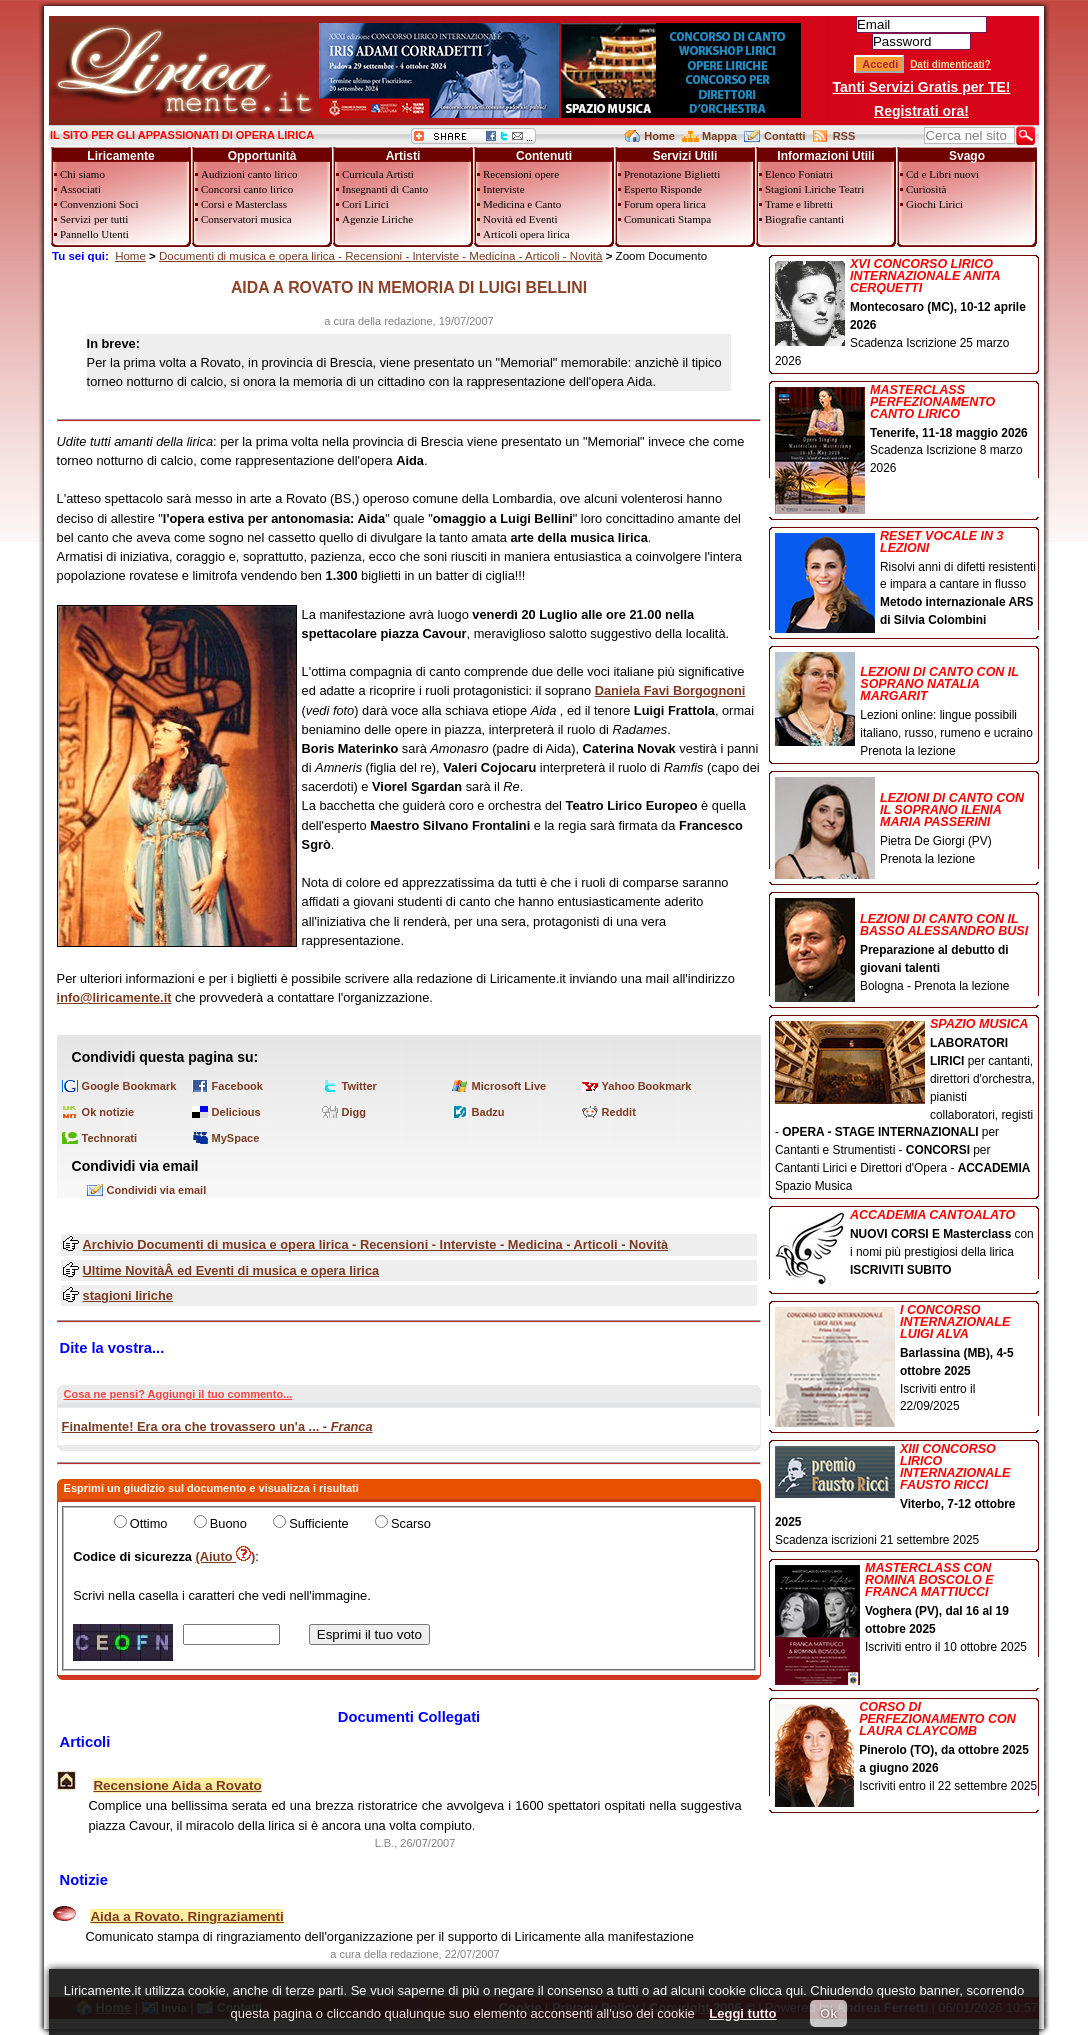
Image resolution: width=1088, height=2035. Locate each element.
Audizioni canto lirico (249, 174)
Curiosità (926, 189)
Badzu (488, 1112)
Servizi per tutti (94, 219)
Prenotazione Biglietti (672, 174)
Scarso (411, 1523)
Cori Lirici (365, 204)
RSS (844, 136)
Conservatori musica (246, 219)
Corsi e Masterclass (244, 204)
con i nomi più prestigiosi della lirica (906, 1244)
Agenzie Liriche (377, 219)
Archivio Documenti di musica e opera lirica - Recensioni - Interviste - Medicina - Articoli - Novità (375, 1244)
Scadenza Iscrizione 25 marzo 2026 (906, 313)
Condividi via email (157, 1190)
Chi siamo (82, 174)
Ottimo (149, 1523)
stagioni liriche (128, 1295)
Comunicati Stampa (667, 219)
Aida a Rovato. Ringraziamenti (186, 1916)
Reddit (619, 1112)
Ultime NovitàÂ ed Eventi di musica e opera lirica (231, 1270)
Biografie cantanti (804, 219)
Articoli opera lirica (526, 234)
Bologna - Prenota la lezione (906, 946)
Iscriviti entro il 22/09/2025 (906, 1360)
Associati (80, 189)
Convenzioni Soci (99, 204)
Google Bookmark (129, 1086)
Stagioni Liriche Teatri (814, 189)
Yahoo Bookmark (647, 1086)
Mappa (719, 136)
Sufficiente (319, 1523)
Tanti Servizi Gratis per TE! (922, 87)
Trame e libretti (799, 204)
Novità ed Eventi (520, 219)
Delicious (236, 1112)
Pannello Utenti (94, 234)
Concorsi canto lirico (247, 189)
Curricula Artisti (378, 174)
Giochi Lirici (934, 204)
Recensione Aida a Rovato (177, 1785)
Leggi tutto (742, 2013)
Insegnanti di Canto (385, 189)
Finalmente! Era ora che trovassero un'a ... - (217, 1426)
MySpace (236, 1138)
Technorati (109, 1138)
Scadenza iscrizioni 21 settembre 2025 (906, 1495)
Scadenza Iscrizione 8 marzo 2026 (906, 431)
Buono (228, 1523)
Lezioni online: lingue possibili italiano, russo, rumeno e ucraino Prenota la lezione (906, 705)
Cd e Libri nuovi (942, 174)
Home (659, 136)
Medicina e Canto (522, 204)
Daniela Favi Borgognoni (670, 690)
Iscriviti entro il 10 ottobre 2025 (906, 1609)
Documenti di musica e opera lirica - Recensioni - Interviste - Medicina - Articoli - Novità (381, 256)
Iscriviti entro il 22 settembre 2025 (906, 1748)
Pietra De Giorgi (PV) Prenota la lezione (906, 823)
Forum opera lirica (665, 204)
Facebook (237, 1086)
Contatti (785, 136)
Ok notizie (108, 1112)
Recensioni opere (521, 174)
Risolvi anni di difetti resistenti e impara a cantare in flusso (906, 580)
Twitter (359, 1086)
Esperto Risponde (663, 189)
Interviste (504, 189)
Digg (354, 1112)
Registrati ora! (921, 111)
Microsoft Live (509, 1086)
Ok (828, 2013)
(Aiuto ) (226, 1556)
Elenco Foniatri (799, 174)
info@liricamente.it (114, 997)
